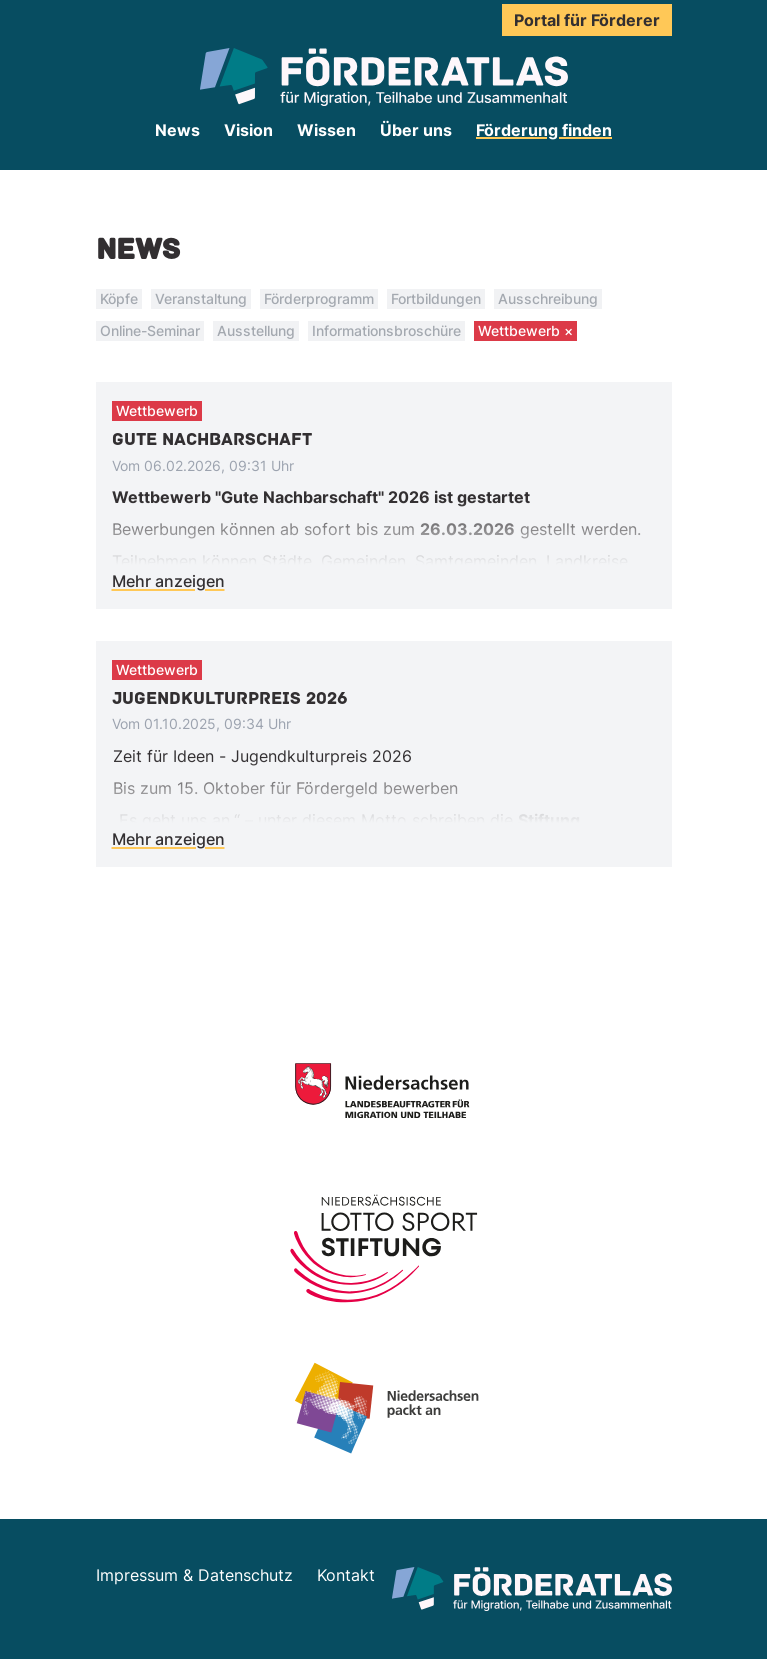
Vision (248, 130)
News (177, 130)
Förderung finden (544, 130)
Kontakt (346, 1575)
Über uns (416, 130)
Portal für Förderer (587, 20)
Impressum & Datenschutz (194, 1575)
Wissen (326, 130)
